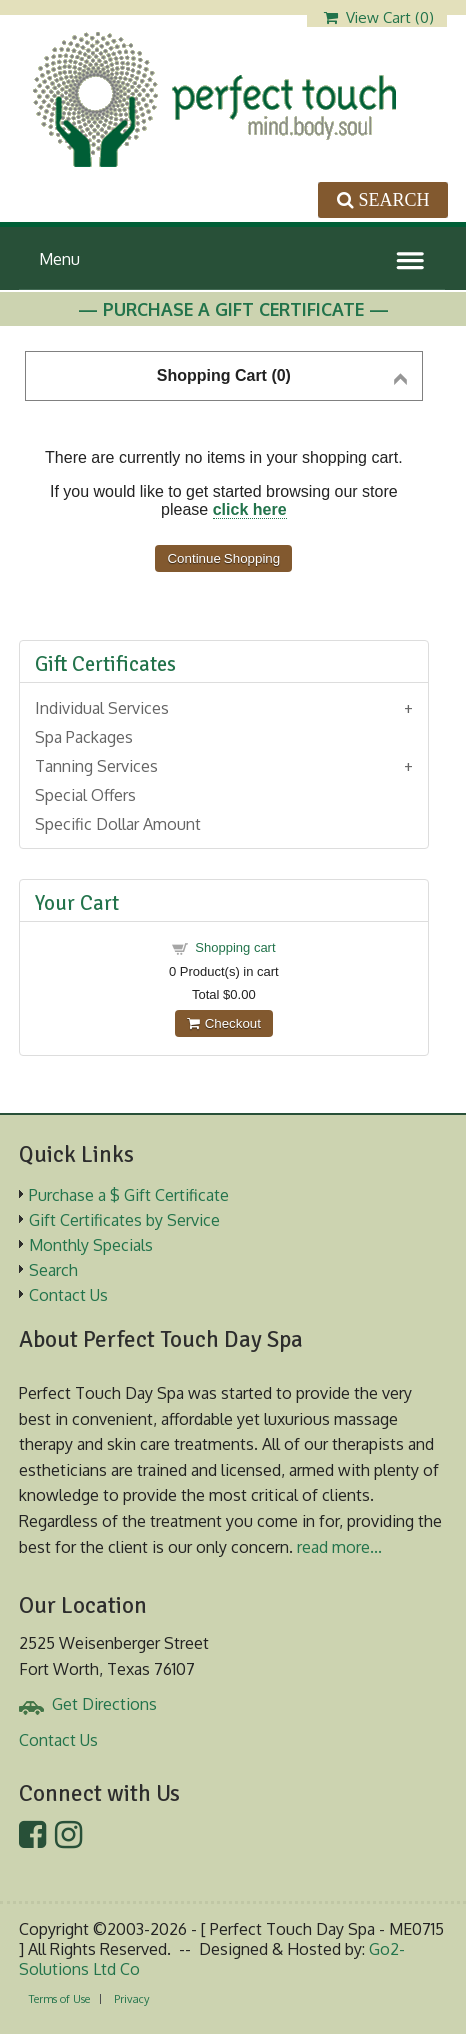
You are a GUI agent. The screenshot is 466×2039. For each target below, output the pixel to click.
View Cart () (379, 17)
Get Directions (104, 1704)
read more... (339, 1547)
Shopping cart (235, 947)
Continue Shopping (223, 558)
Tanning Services (96, 766)
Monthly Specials (91, 1245)
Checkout (224, 1023)
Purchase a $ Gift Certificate (129, 1195)
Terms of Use (59, 1999)
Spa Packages (84, 737)
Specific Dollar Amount (118, 824)
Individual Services (102, 708)
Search (53, 1270)
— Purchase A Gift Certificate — (233, 309)
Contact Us (68, 1295)
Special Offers (85, 795)
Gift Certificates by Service (124, 1220)
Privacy (131, 1999)
